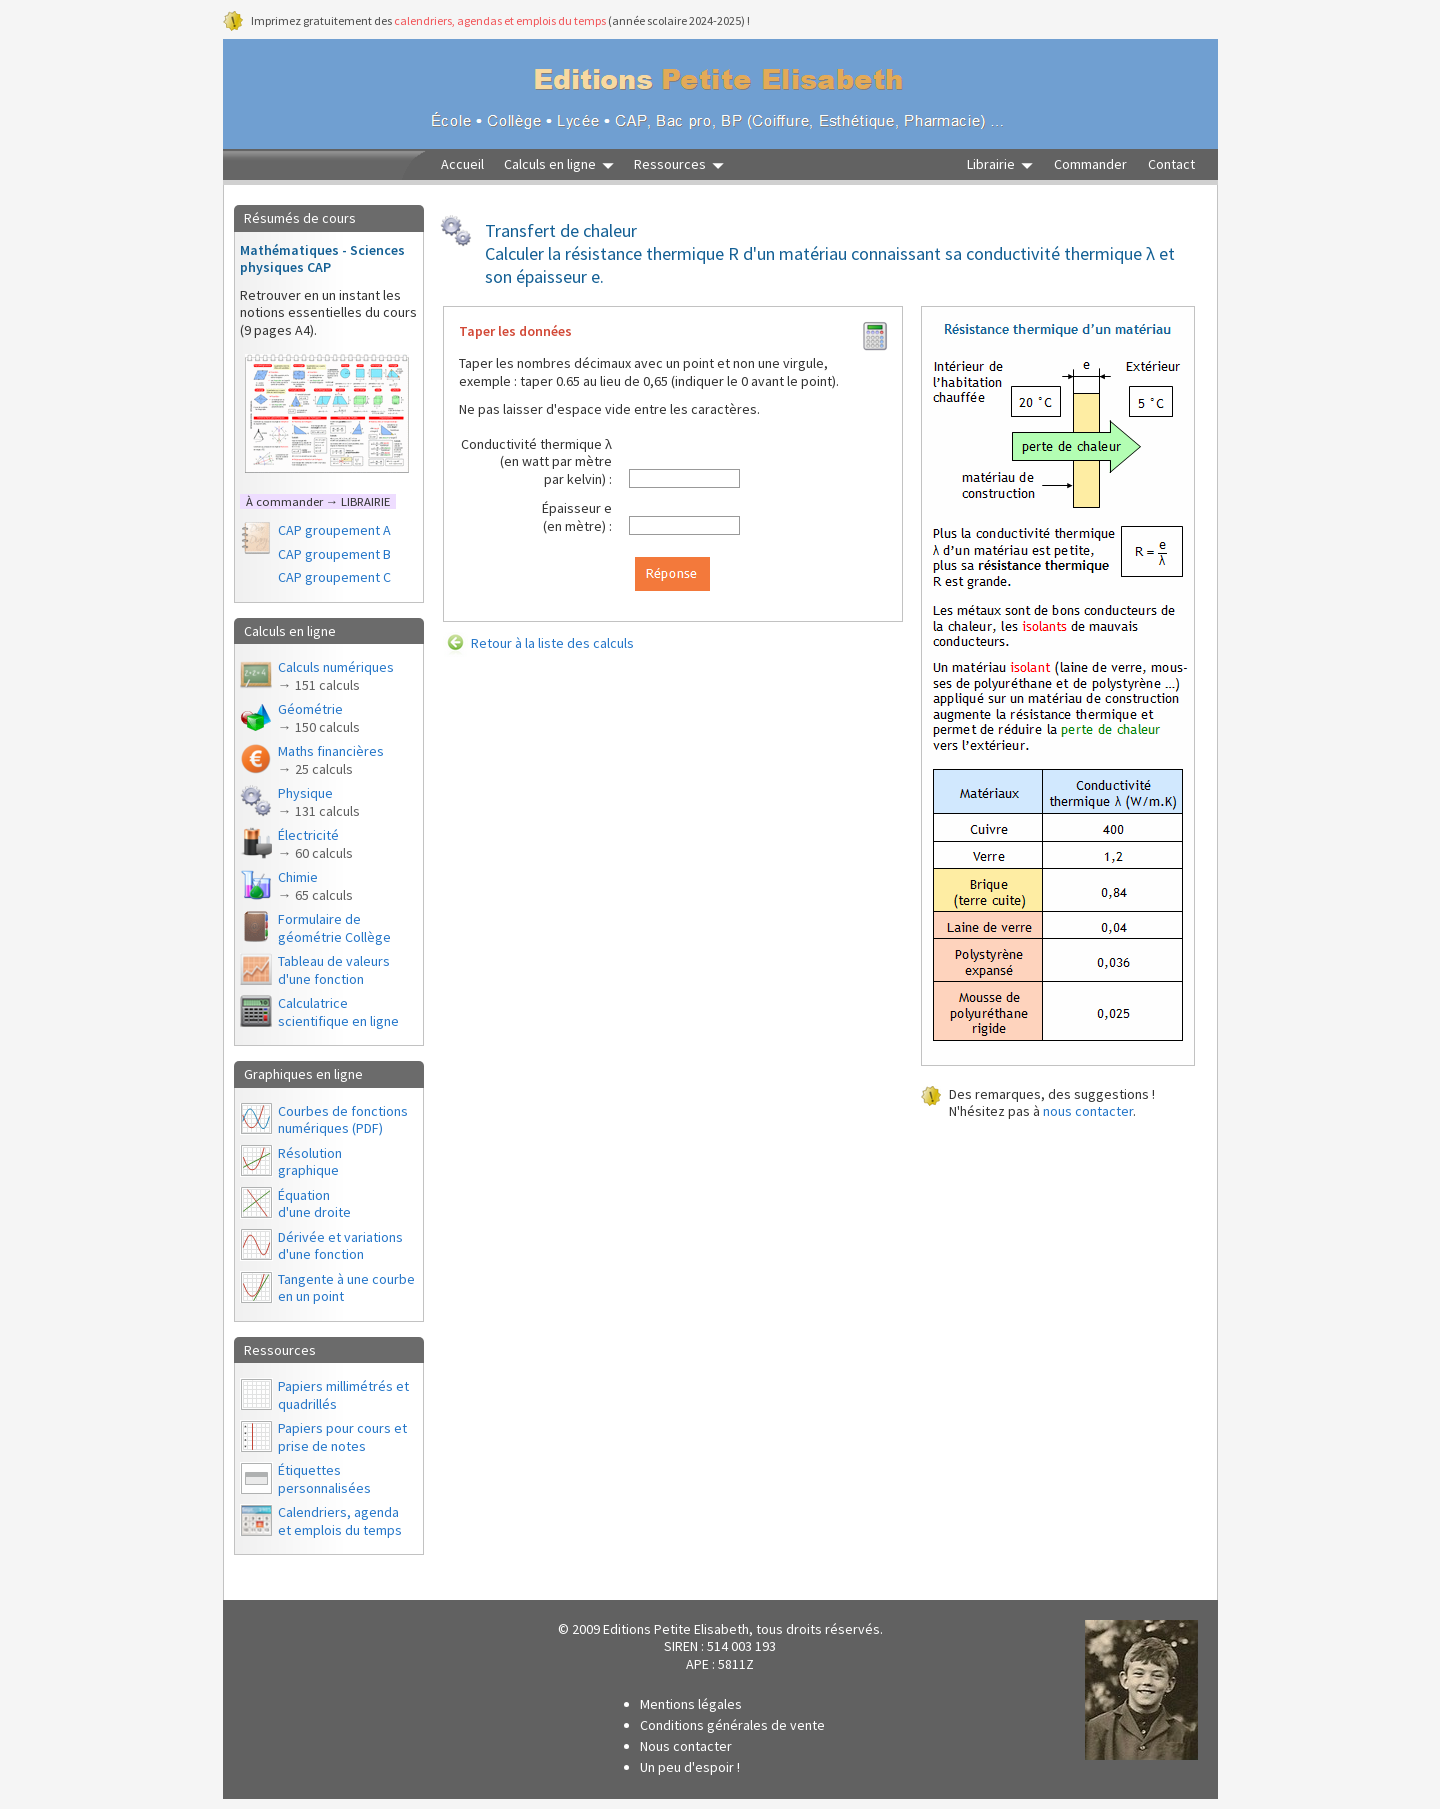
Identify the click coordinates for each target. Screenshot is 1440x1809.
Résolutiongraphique (310, 1162)
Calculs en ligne (550, 164)
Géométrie (319, 718)
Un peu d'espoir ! (690, 1767)
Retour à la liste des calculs (552, 643)
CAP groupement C (334, 577)
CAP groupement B (334, 554)
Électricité (315, 844)
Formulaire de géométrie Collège (334, 928)
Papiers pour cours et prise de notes (342, 1437)
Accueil (462, 164)
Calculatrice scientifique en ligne (338, 1012)
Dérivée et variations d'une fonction (340, 1246)
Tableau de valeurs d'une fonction (334, 970)
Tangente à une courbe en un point (346, 1288)
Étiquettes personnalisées (324, 1479)
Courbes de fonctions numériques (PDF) (343, 1120)
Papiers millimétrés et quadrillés (343, 1395)
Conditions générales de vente (732, 1725)
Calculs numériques (336, 676)
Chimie (315, 886)
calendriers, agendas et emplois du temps (500, 20)
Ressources (670, 164)
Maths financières (331, 760)
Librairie (991, 164)
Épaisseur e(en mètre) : (577, 517)
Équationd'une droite (314, 1204)
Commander (1090, 164)
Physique (319, 802)
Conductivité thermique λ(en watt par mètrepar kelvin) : (536, 461)
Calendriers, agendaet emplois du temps (340, 1521)
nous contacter (1088, 1111)
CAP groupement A (334, 530)
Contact (1171, 164)
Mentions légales (691, 1704)
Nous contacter (686, 1746)
